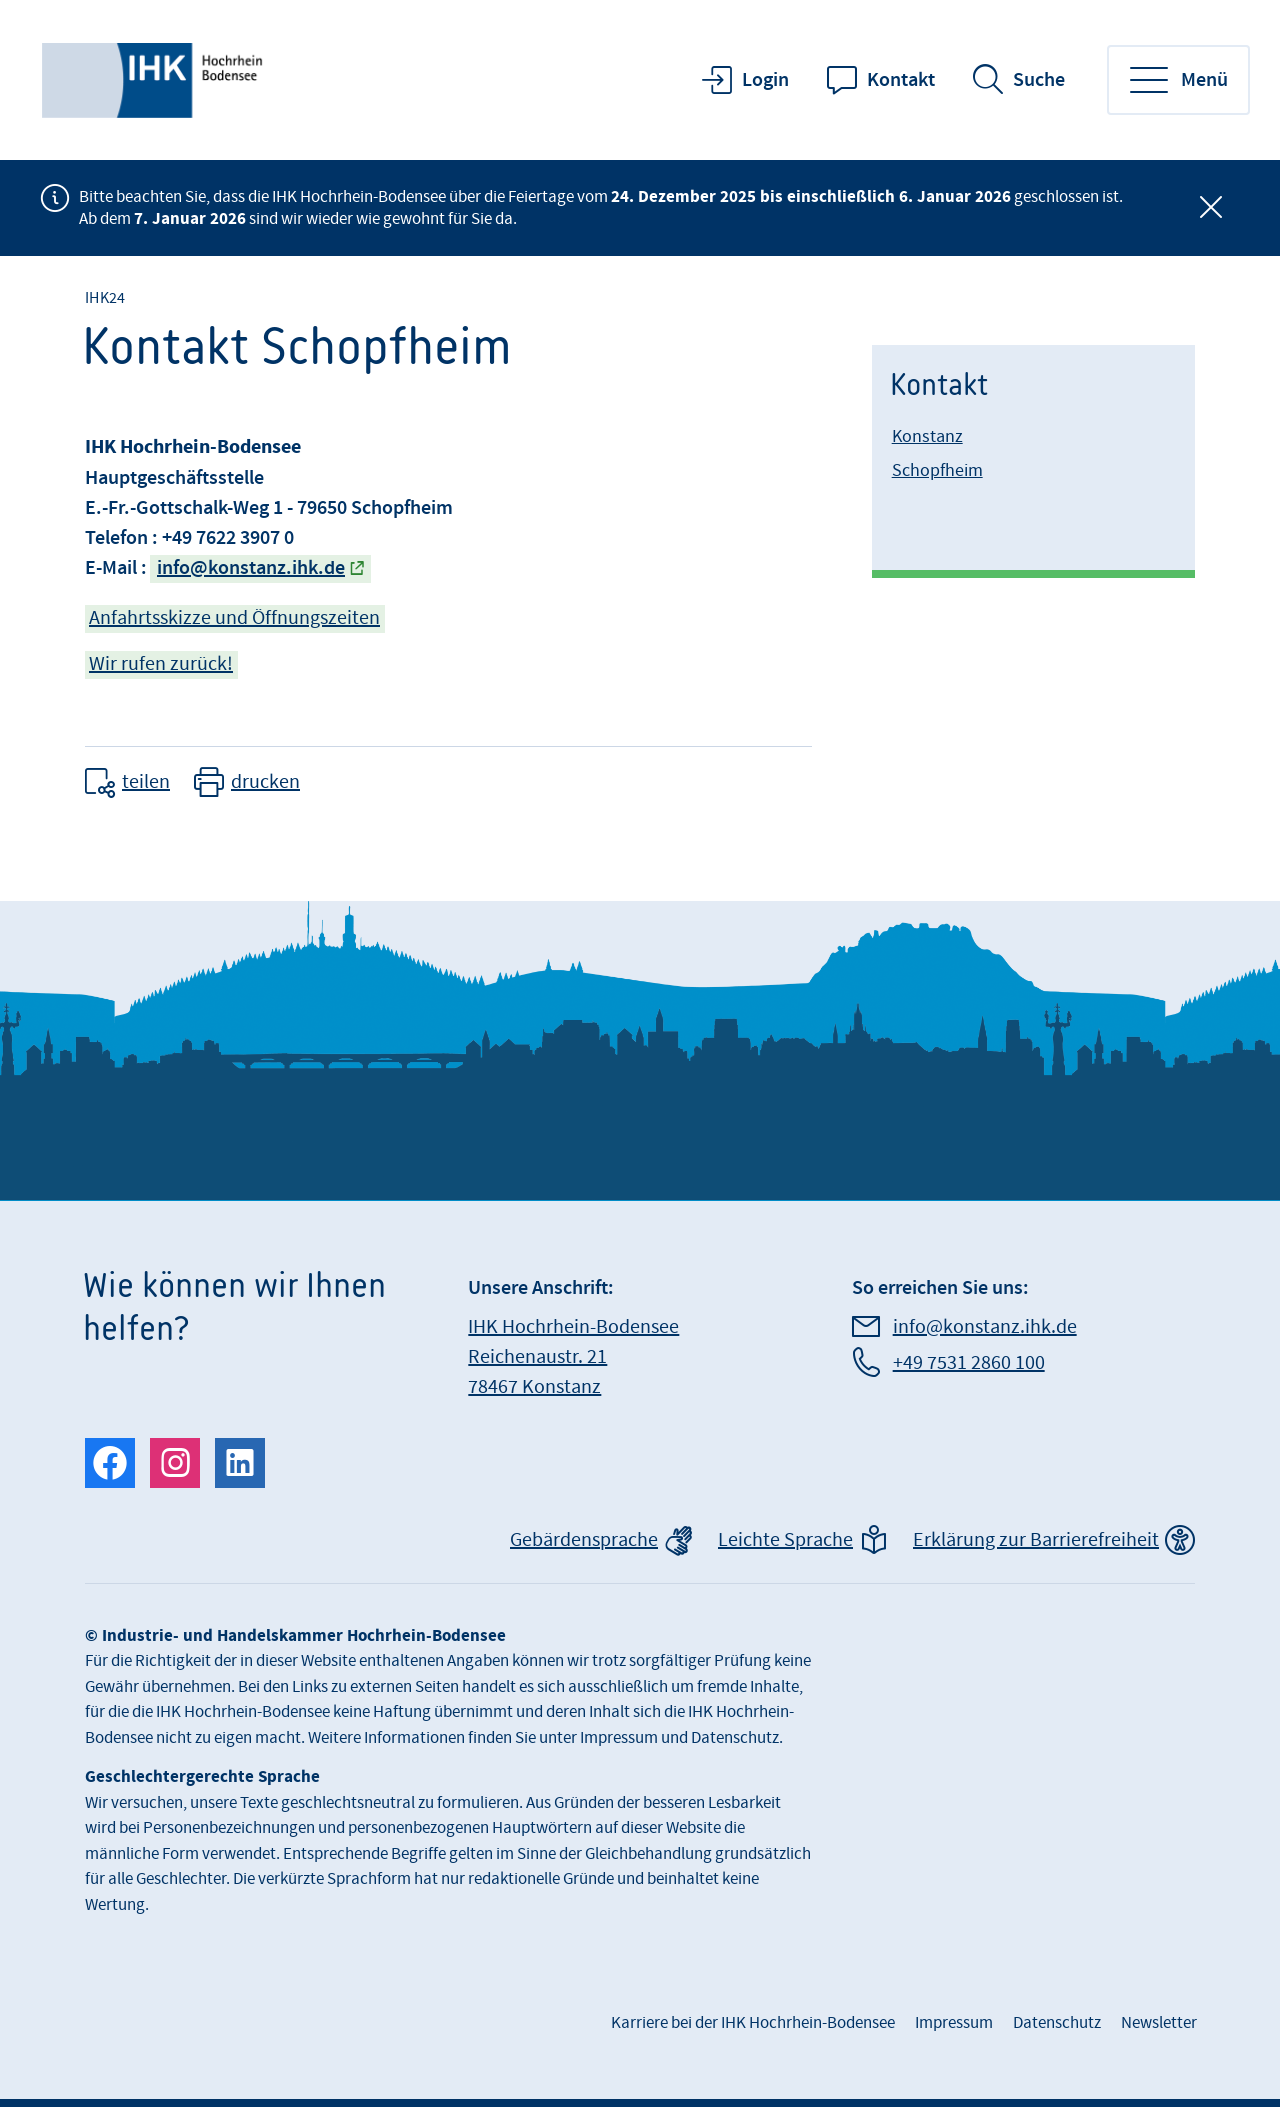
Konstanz (927, 436)
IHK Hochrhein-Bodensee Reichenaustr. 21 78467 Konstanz (573, 1357)
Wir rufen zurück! (161, 664)
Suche (1039, 80)
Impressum (954, 2023)
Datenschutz (1057, 2023)
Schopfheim (937, 470)
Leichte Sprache (785, 1540)
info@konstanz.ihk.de (251, 568)
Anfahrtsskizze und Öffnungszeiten (234, 618)
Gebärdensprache (584, 1540)
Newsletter (1159, 2023)
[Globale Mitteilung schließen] (1211, 208)
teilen (146, 782)
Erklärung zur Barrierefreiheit (1036, 1540)
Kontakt (901, 80)
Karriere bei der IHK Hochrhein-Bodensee (753, 2023)
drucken (265, 782)
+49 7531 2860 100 (969, 1363)
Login (765, 80)
